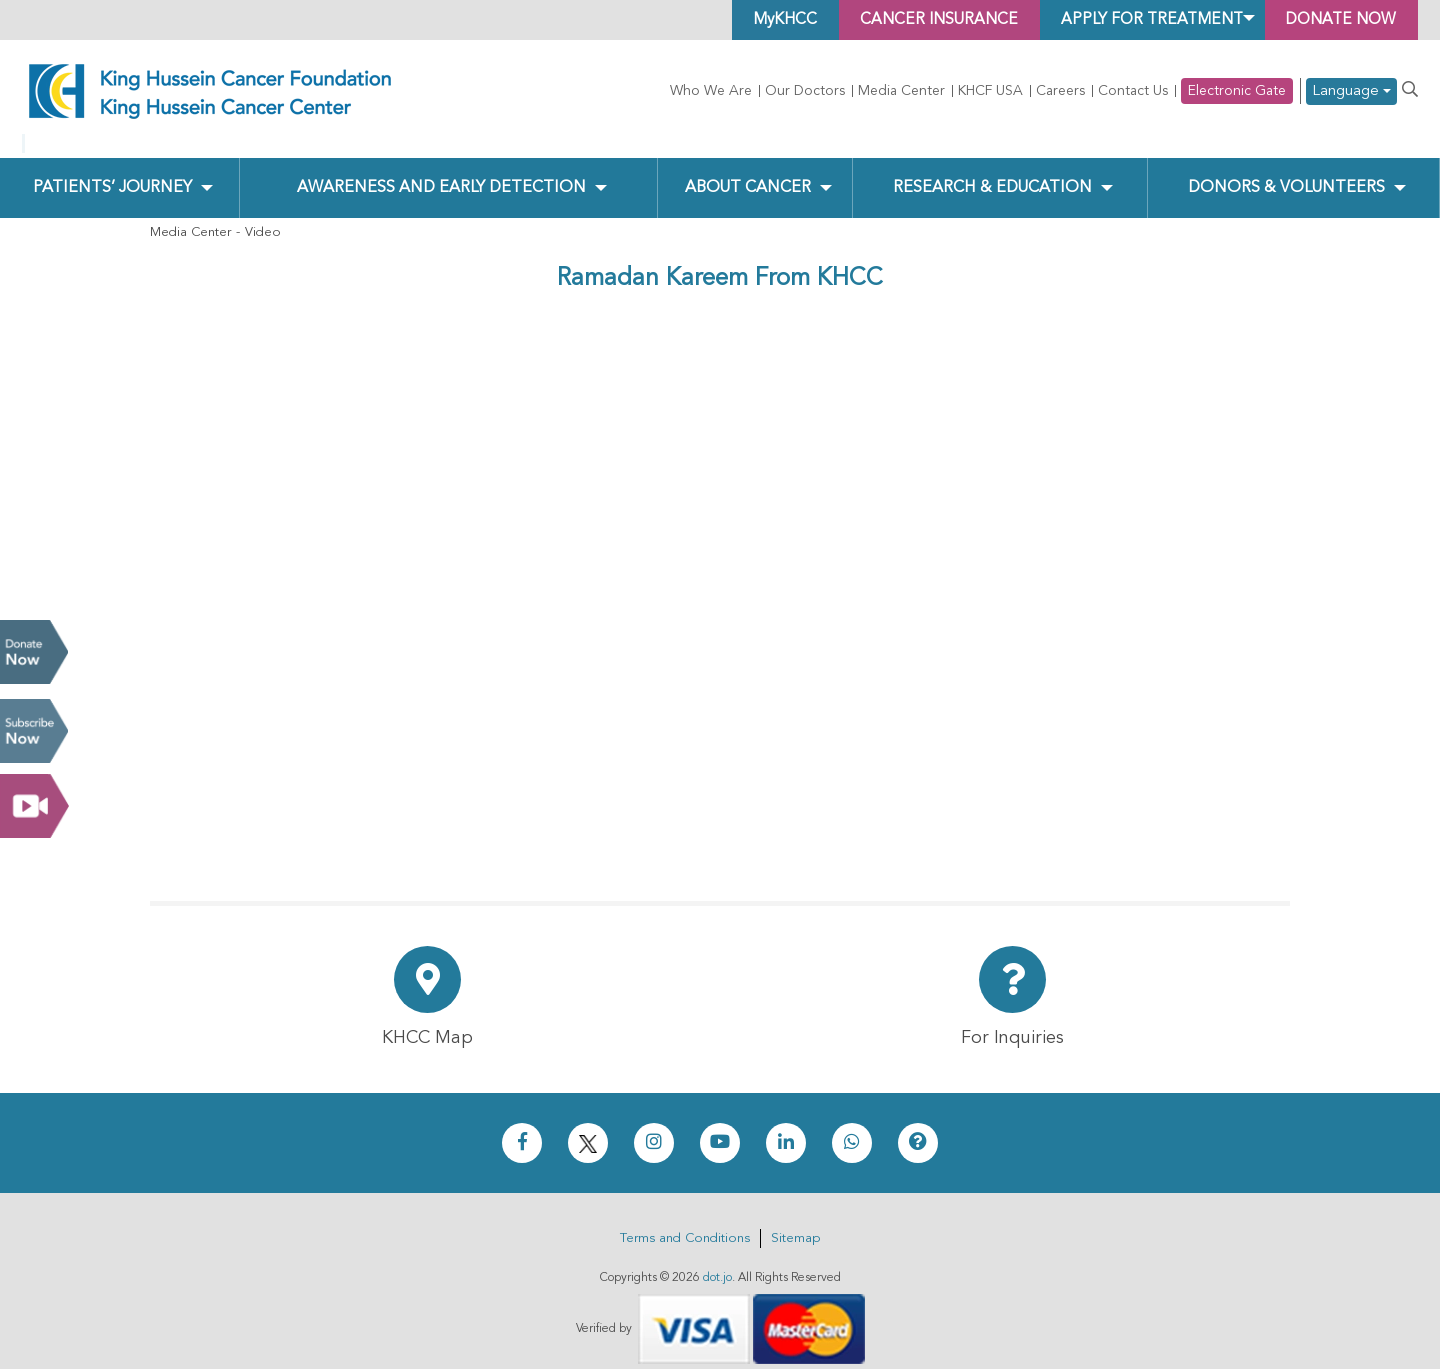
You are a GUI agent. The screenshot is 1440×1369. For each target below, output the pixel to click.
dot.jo (717, 1262)
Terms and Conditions (685, 1222)
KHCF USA (990, 91)
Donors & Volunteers (1286, 171)
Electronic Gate (1237, 91)
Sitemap (795, 1222)
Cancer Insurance (921, 20)
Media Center (901, 91)
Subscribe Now (34, 731)
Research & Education (992, 171)
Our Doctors (805, 91)
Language (1351, 91)
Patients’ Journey (112, 171)
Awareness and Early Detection (441, 171)
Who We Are (711, 91)
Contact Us (1133, 91)
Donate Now (34, 652)
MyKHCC (762, 20)
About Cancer (747, 171)
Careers (1060, 91)
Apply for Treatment (1141, 20)
